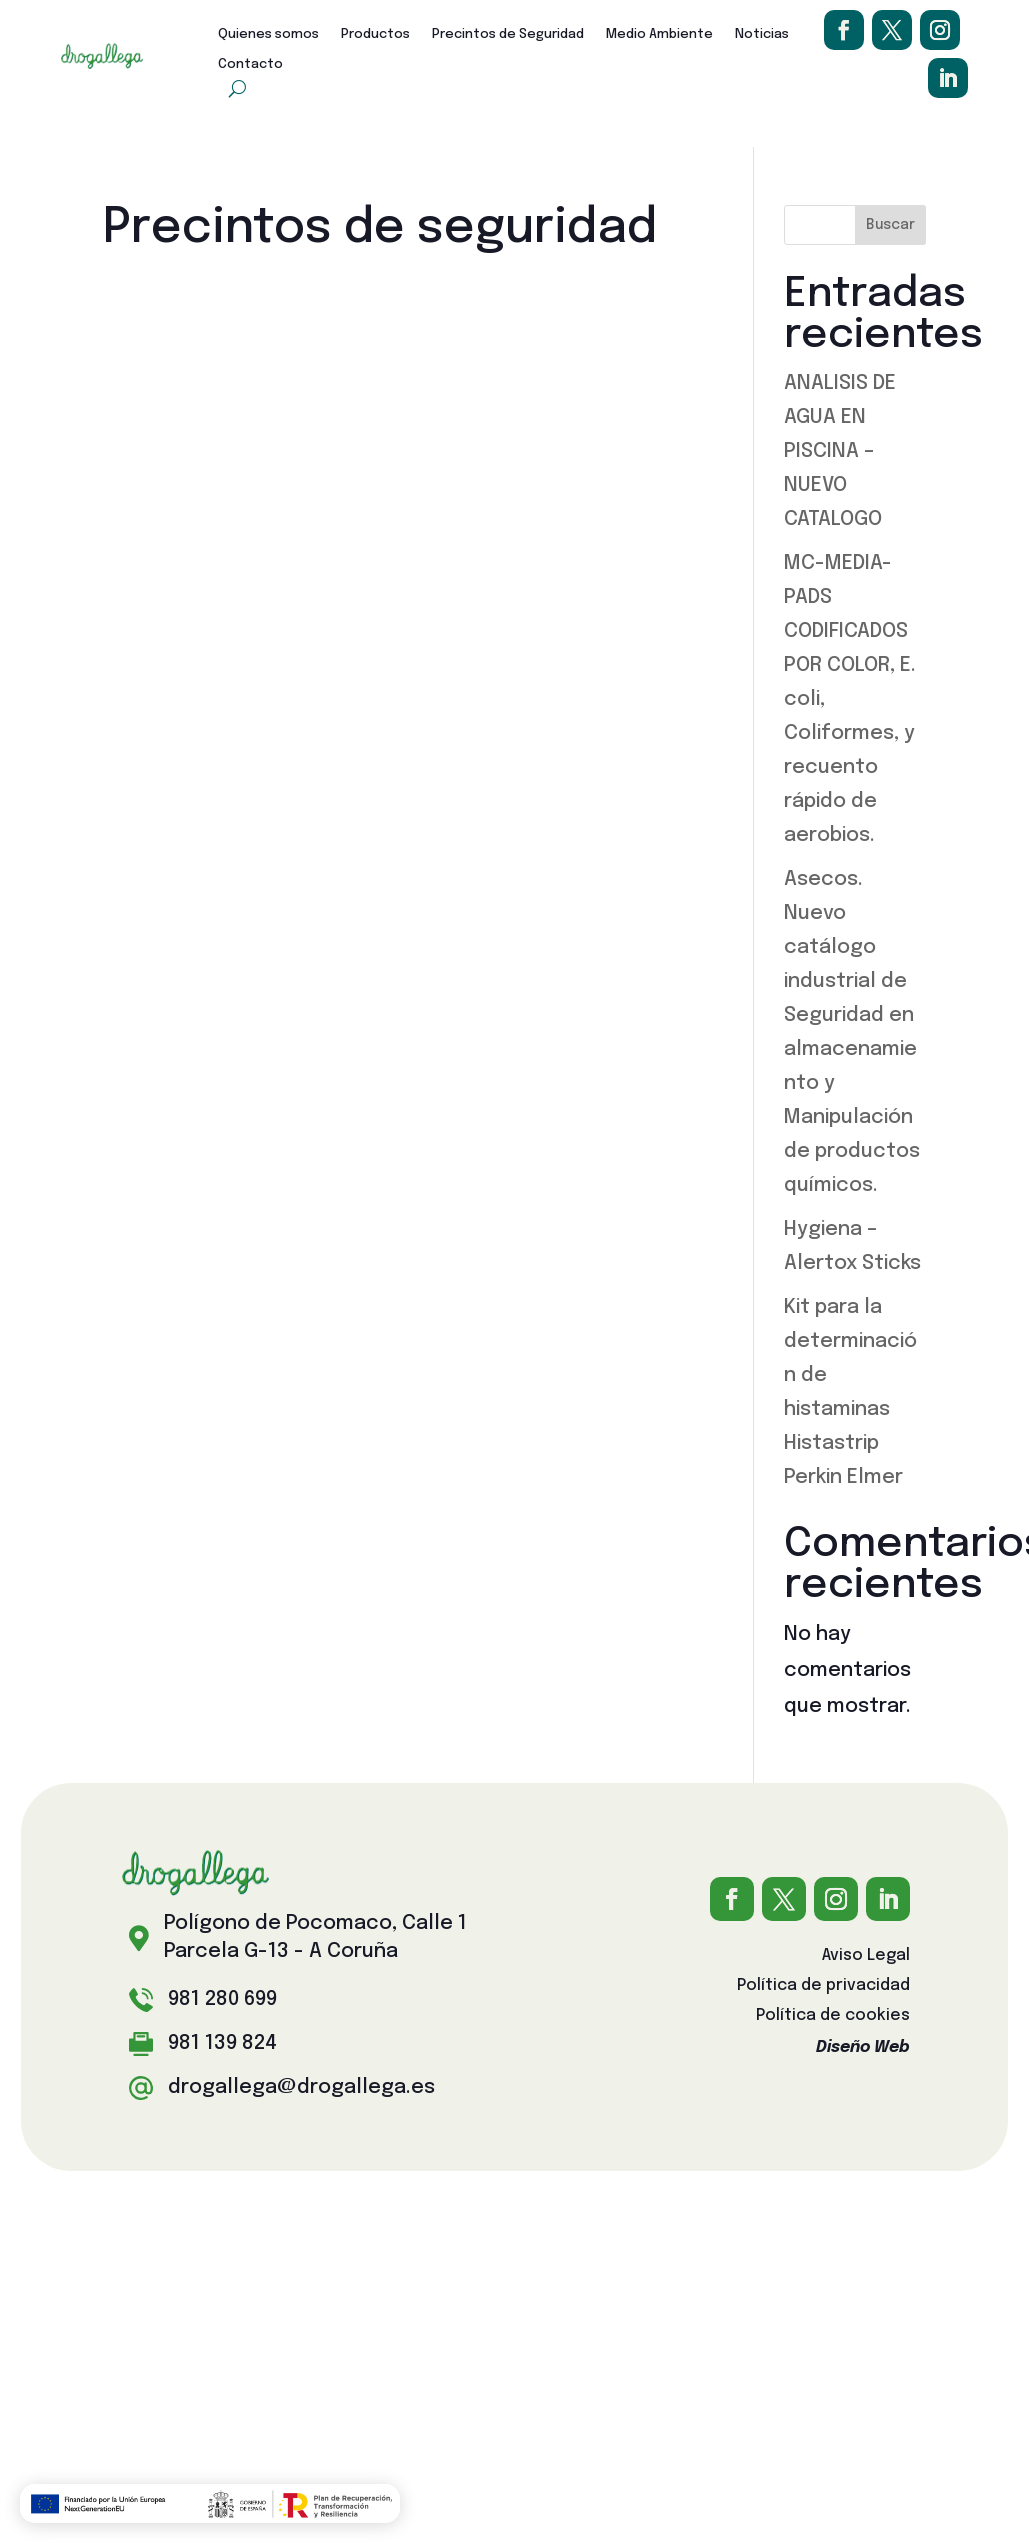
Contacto (250, 64)
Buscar (890, 225)
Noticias (762, 34)
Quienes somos (268, 34)
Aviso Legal (866, 1956)
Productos (375, 34)
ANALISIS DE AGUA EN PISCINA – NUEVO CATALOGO (840, 451)
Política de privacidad (823, 1986)
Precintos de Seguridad (508, 34)
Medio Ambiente (659, 34)
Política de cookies (833, 2016)
